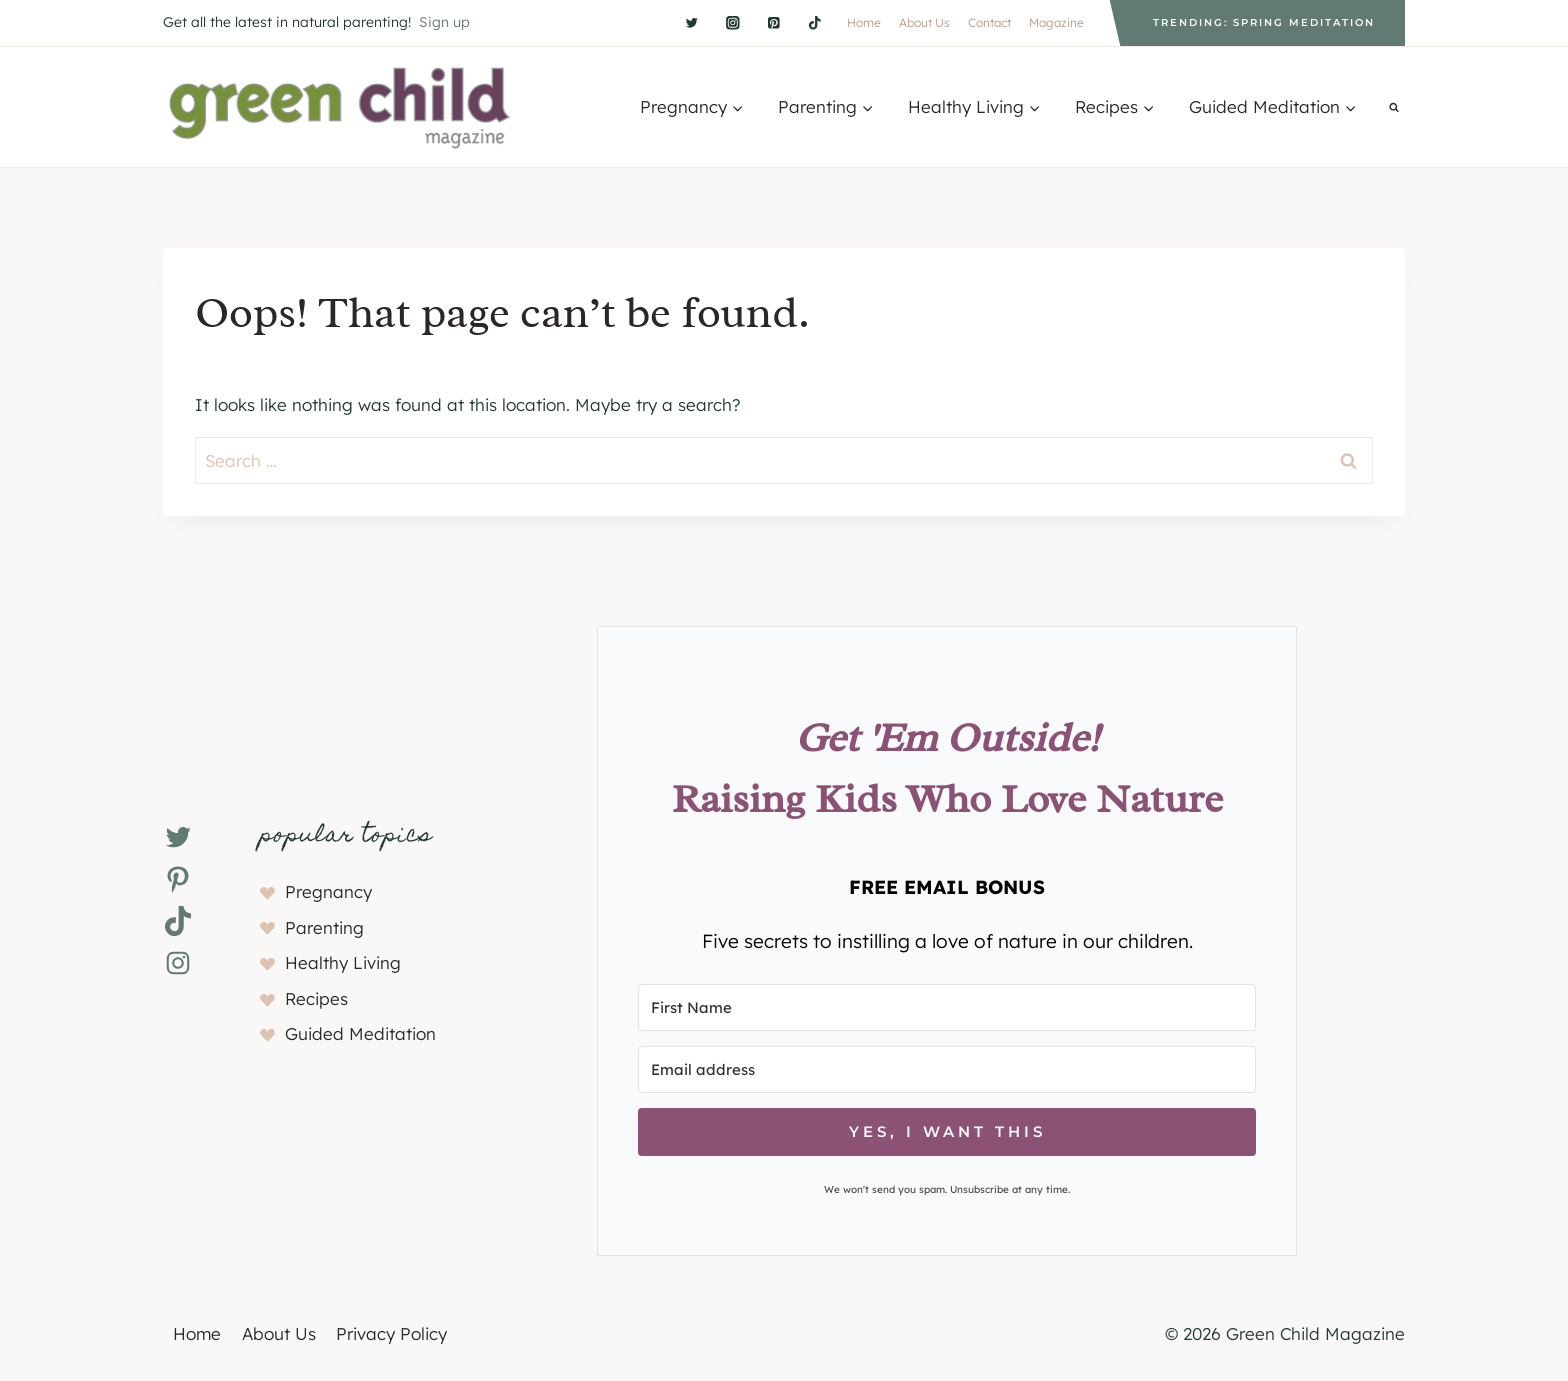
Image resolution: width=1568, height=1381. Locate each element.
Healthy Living (343, 962)
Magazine (1056, 22)
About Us (924, 22)
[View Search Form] (1394, 107)
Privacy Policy (391, 1333)
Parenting (324, 927)
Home (864, 22)
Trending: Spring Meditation (1264, 22)
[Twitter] (691, 22)
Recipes (316, 998)
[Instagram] (732, 22)
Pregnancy (328, 891)
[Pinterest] (773, 22)
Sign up (444, 22)
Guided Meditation (360, 1033)
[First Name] (947, 1007)
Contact (989, 22)
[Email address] (947, 1069)
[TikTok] (814, 22)
